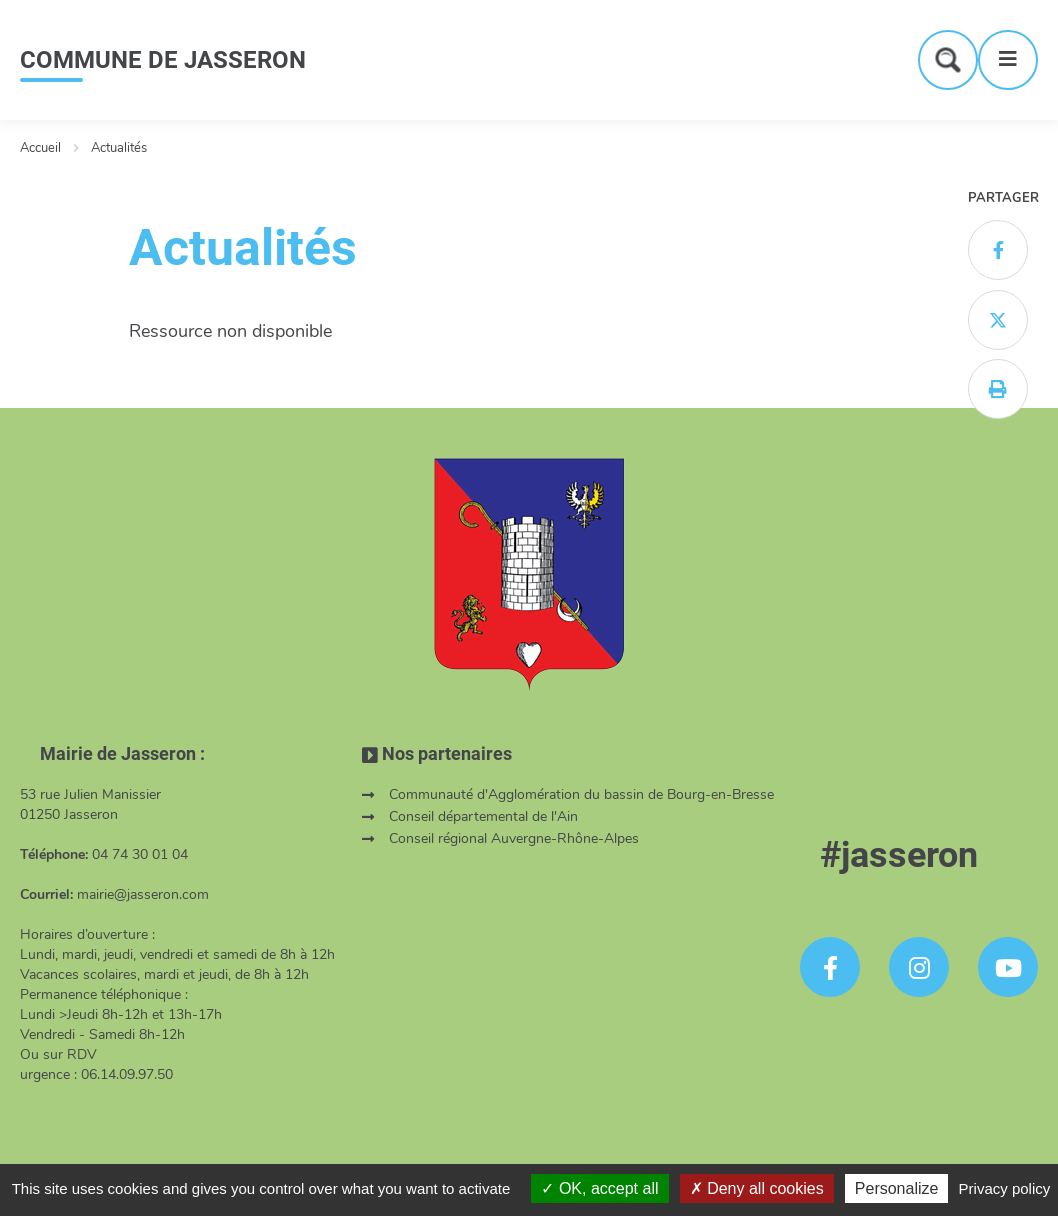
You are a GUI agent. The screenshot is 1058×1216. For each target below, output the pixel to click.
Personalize (897, 1188)
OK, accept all (599, 1188)
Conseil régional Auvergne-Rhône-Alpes (514, 838)
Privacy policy (1005, 1188)
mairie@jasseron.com (143, 894)
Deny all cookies (757, 1188)
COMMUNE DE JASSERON (163, 60)
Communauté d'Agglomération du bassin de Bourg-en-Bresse (581, 794)
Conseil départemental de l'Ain (483, 816)
